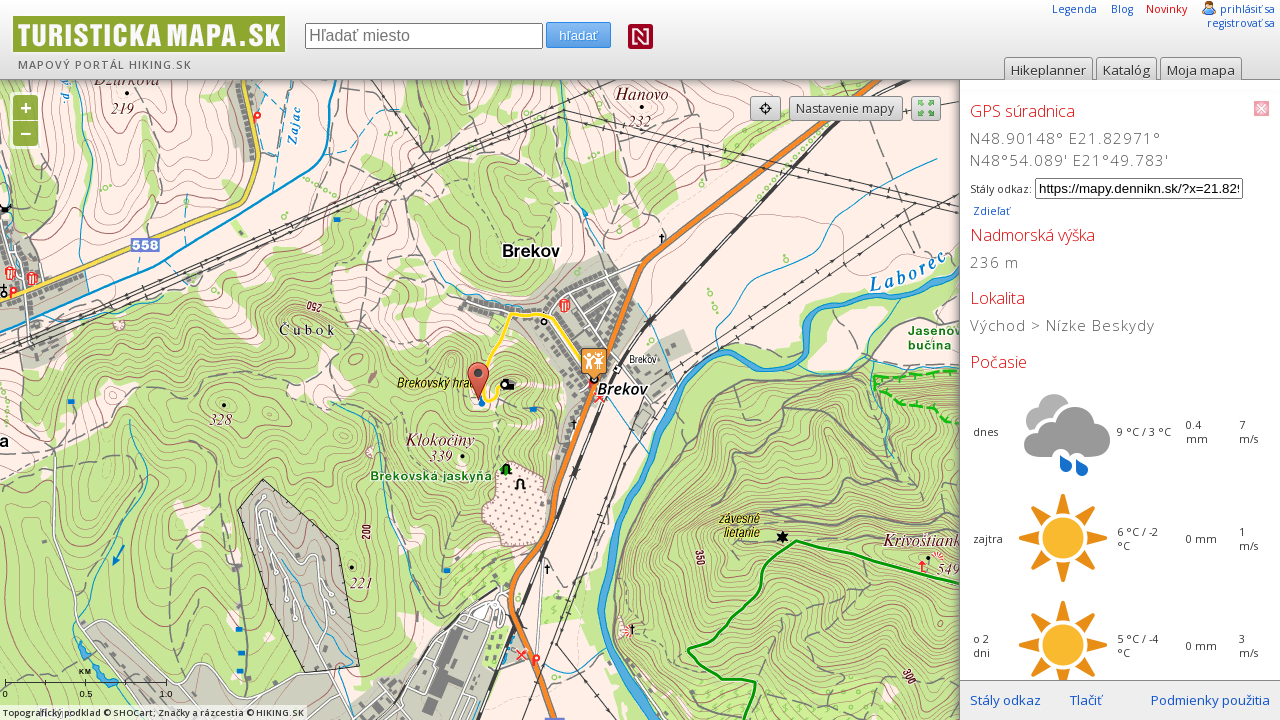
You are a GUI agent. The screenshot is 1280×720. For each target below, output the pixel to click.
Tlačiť (1086, 700)
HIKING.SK (160, 65)
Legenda (1074, 9)
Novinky (1166, 9)
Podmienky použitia (1210, 700)
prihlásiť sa (1247, 9)
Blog (1122, 9)
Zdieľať (990, 211)
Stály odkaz (1005, 700)
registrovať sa (1241, 23)
